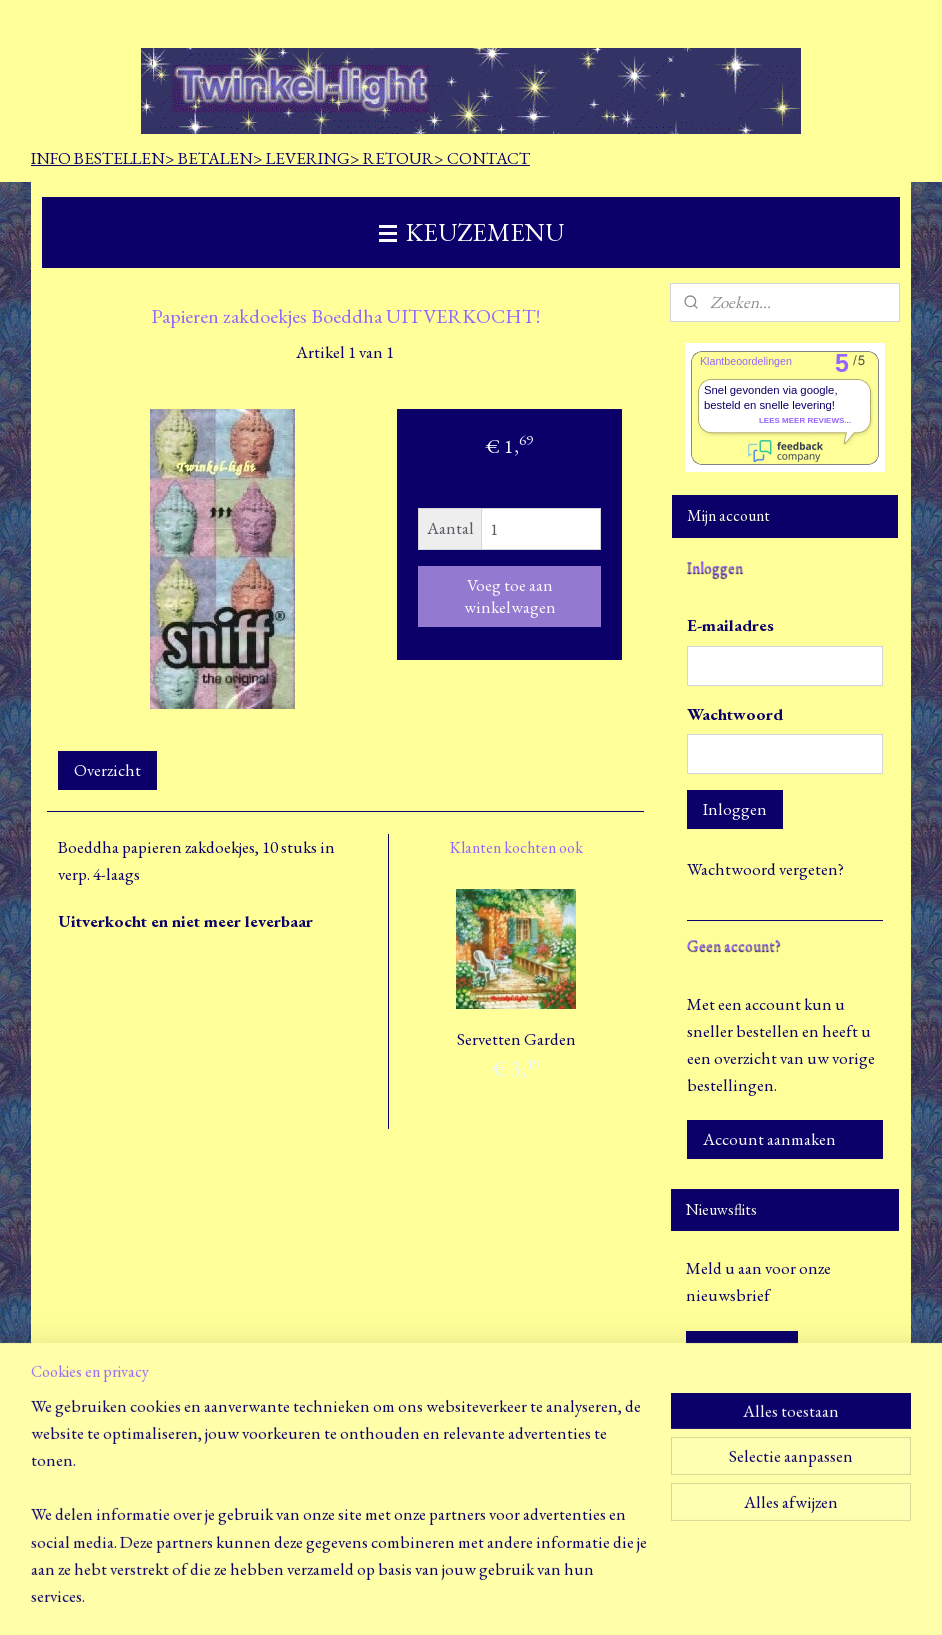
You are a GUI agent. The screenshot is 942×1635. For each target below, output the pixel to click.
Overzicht (107, 770)
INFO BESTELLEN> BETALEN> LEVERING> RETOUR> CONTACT (280, 158)
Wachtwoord (735, 714)
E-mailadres (730, 625)
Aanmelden (742, 1350)
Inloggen (735, 809)
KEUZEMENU (471, 232)
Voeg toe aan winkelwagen (510, 595)
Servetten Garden (516, 1039)
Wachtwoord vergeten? (765, 869)
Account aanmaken (769, 1139)
